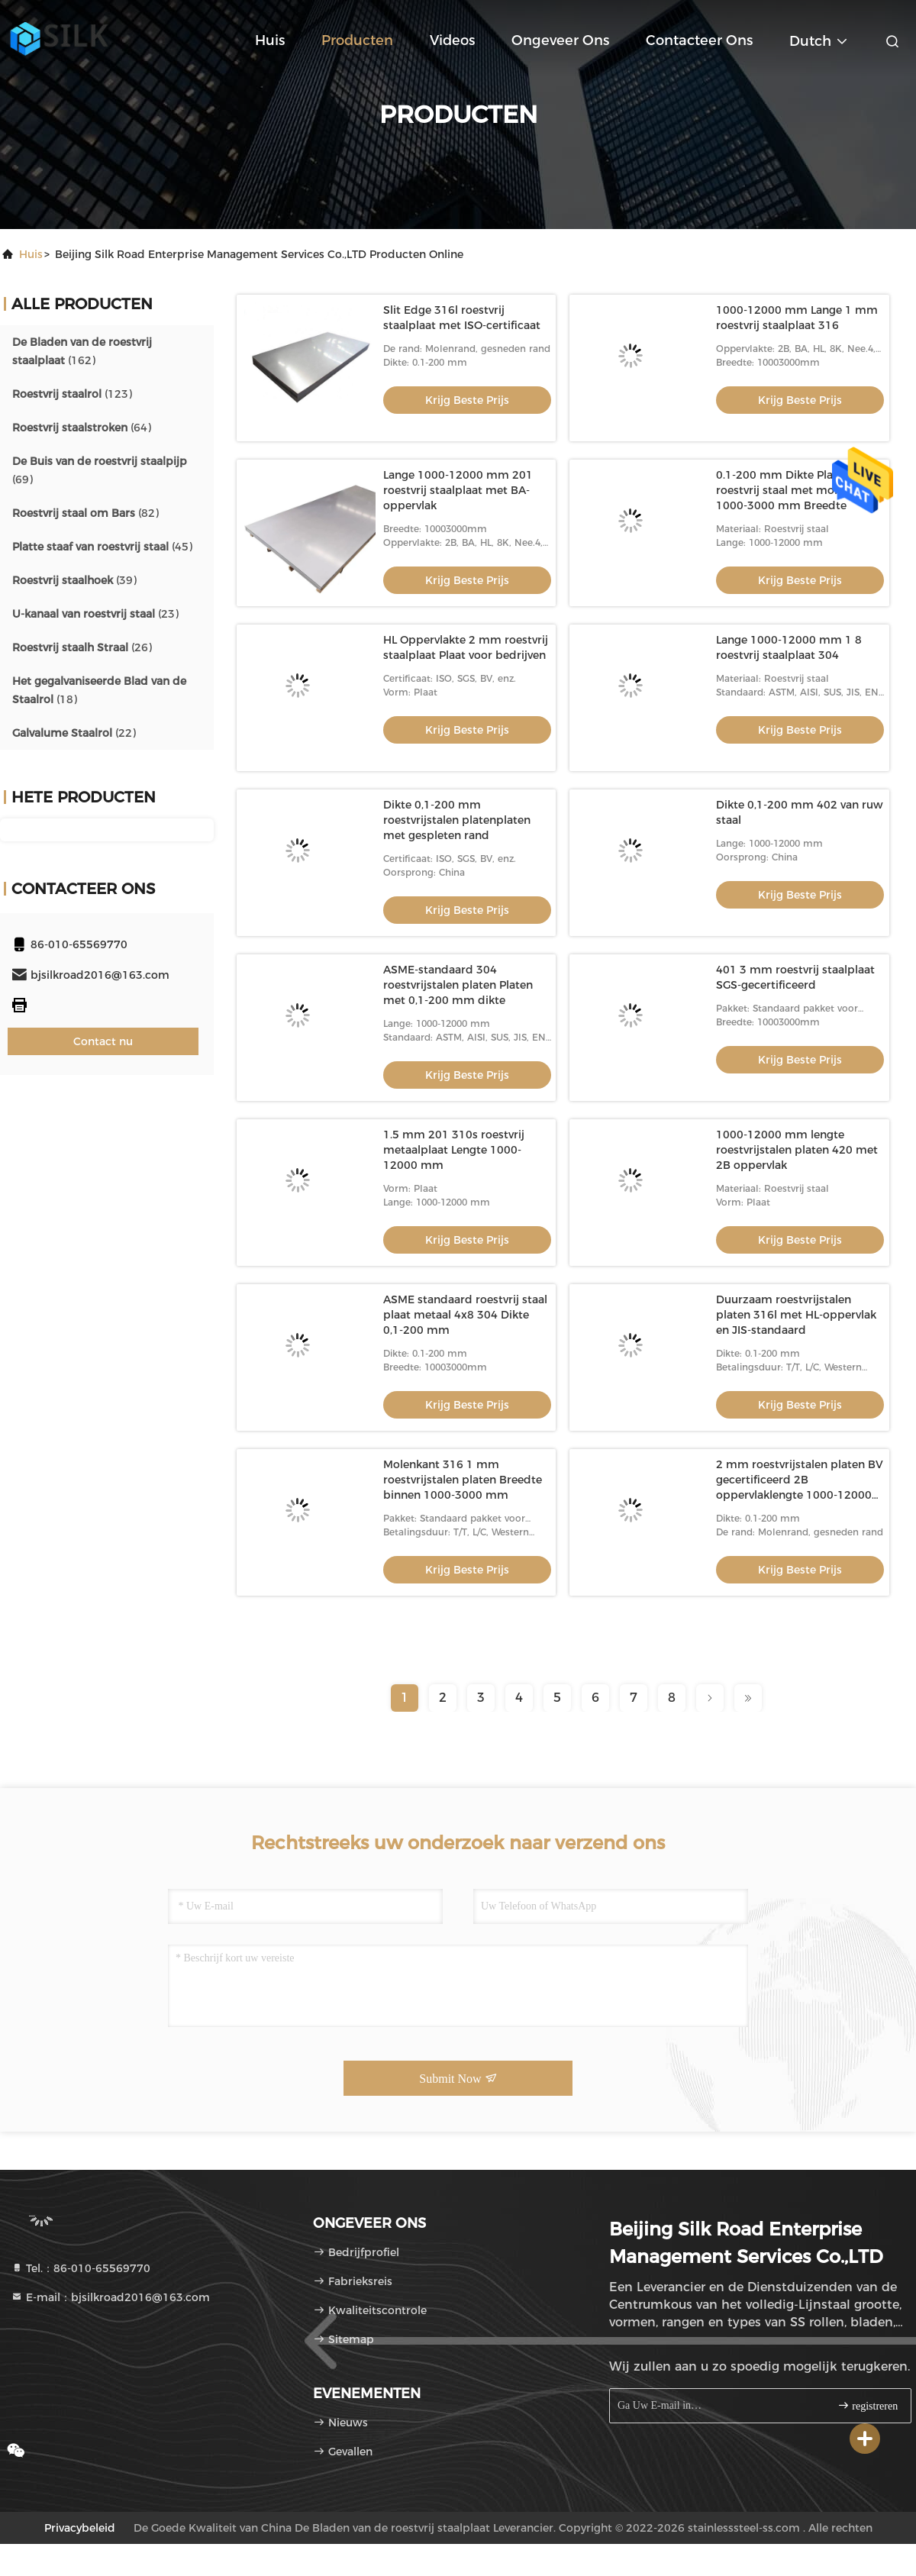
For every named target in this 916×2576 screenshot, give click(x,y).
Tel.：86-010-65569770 (80, 2268)
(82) (85, 513)
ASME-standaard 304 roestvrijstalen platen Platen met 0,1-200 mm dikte (458, 985)
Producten (357, 40)
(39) (74, 580)
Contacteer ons (699, 40)
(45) (102, 547)
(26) (82, 647)
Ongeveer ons (560, 40)
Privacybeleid (79, 2528)
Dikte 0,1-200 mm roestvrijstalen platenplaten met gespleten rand (457, 820)
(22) (74, 733)
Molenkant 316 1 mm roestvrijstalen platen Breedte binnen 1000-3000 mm (462, 1479)
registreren (867, 2405)
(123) (72, 394)
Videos (452, 40)
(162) (82, 351)
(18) (99, 690)
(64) (81, 427)
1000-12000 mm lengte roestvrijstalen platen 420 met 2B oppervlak (797, 1150)
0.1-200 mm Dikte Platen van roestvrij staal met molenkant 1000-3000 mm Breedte (795, 490)
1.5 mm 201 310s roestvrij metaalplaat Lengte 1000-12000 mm (453, 1150)
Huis (270, 40)
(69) (99, 470)
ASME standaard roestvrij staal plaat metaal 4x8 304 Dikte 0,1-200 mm (465, 1315)
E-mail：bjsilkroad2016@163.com (110, 2297)
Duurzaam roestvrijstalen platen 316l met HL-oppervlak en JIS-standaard (796, 1315)
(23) (95, 614)
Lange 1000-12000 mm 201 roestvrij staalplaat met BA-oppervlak (458, 490)
